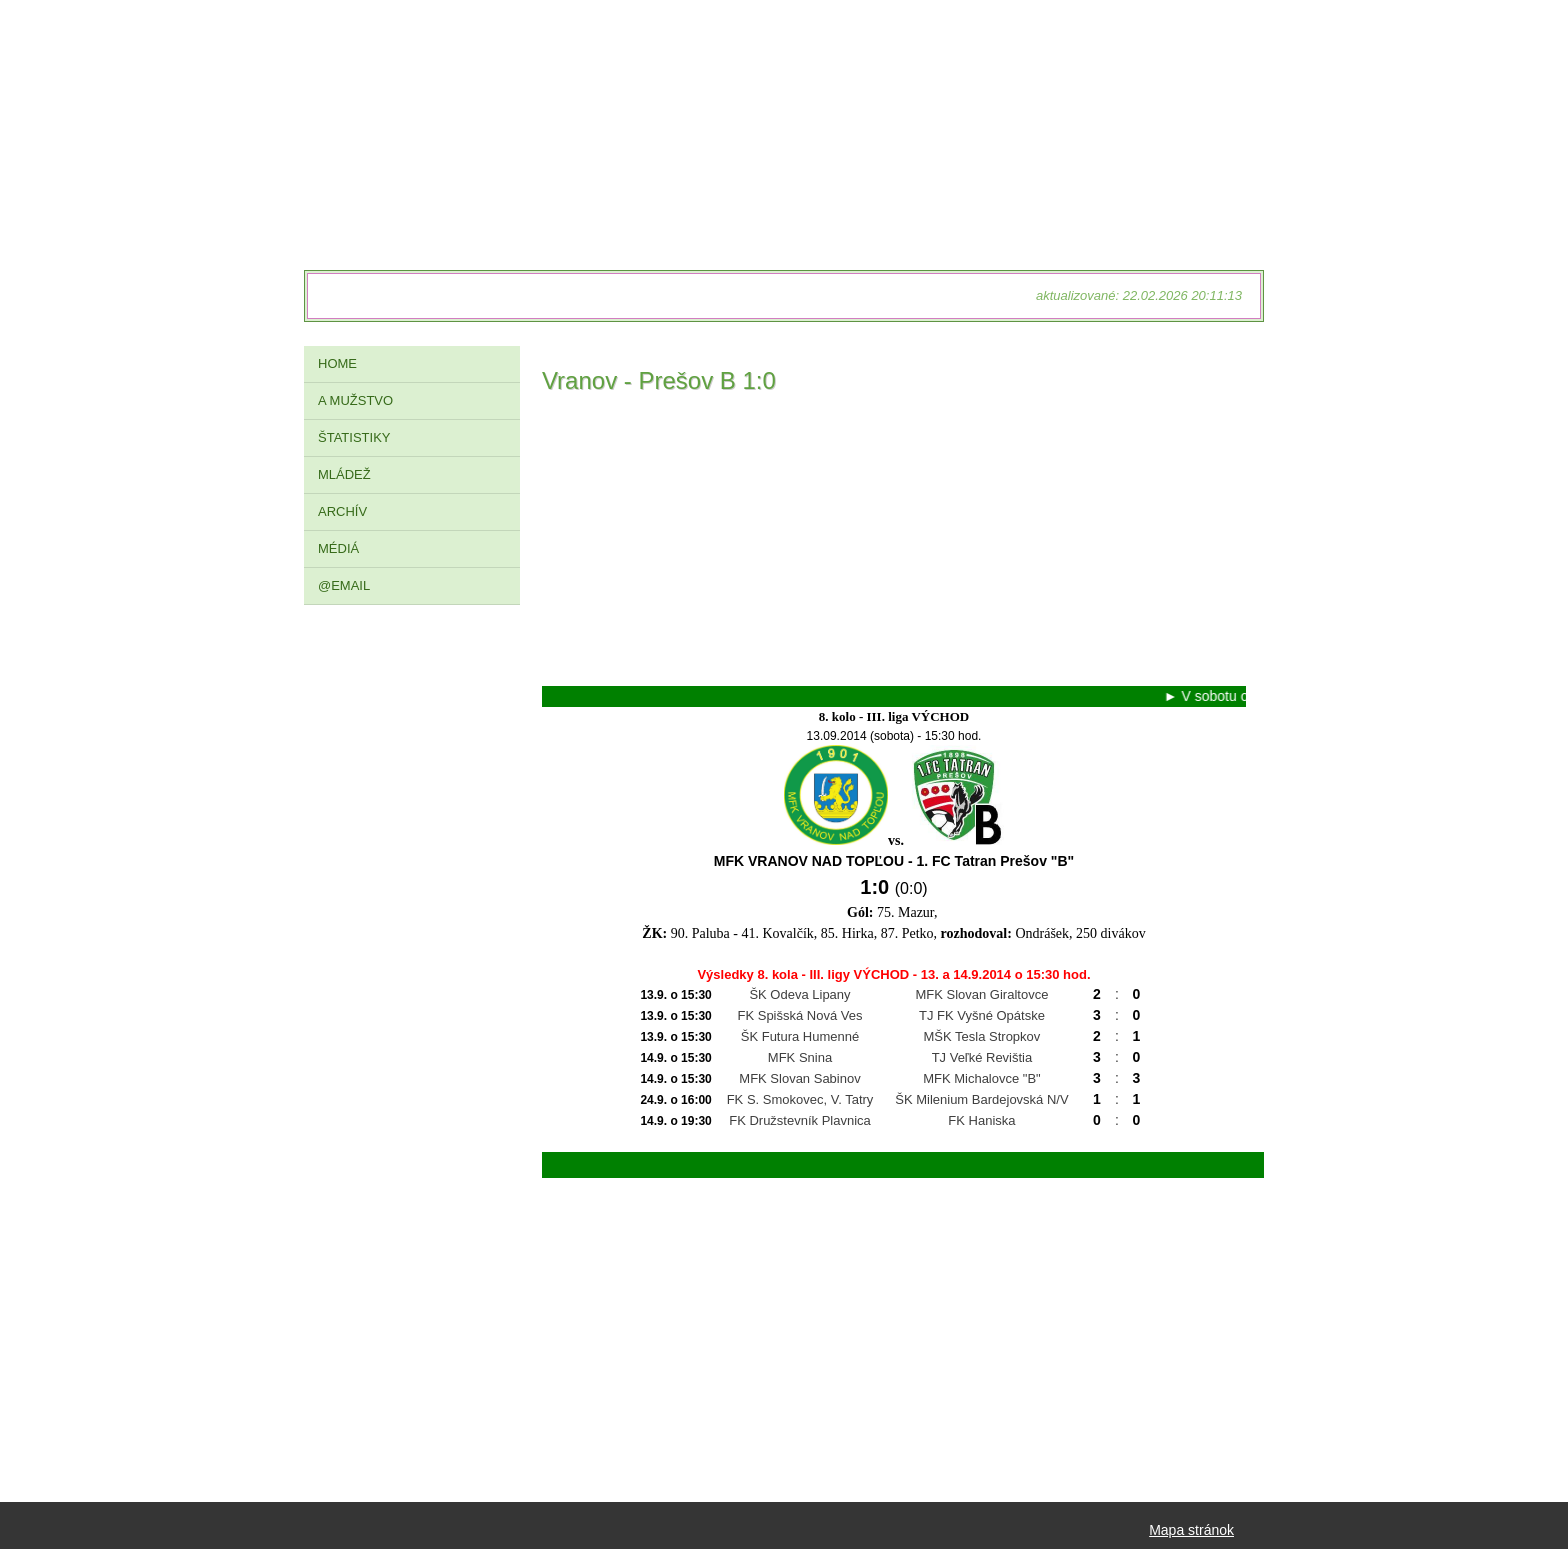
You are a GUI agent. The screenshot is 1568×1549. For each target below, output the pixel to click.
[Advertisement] (894, 546)
